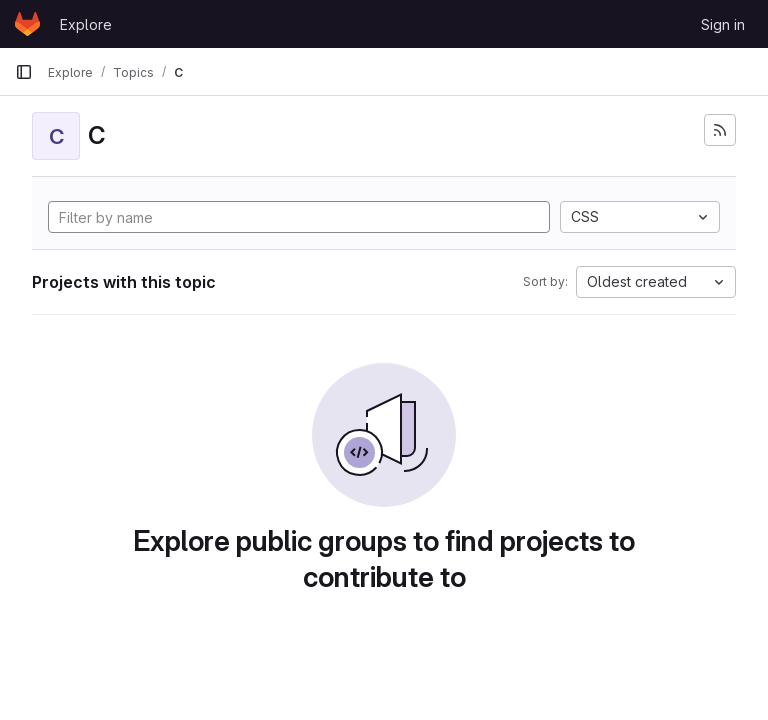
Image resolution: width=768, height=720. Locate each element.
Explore (86, 24)
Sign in (723, 24)
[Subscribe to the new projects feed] (720, 130)
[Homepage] (27, 24)
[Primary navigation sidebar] (24, 72)
